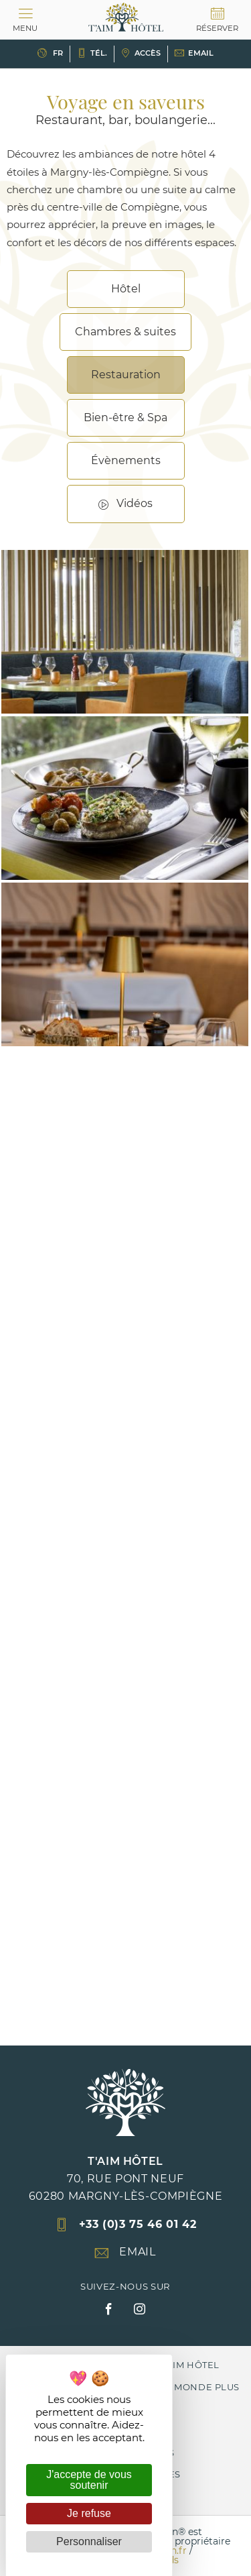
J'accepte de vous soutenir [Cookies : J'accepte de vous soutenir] (89, 2480)
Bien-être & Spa (125, 417)
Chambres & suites (125, 331)
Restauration (126, 374)
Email (194, 53)
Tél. (92, 53)
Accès (141, 53)
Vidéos (134, 503)
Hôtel (126, 288)
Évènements (126, 460)
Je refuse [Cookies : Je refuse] (89, 2513)
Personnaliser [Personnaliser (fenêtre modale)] (89, 2541)
